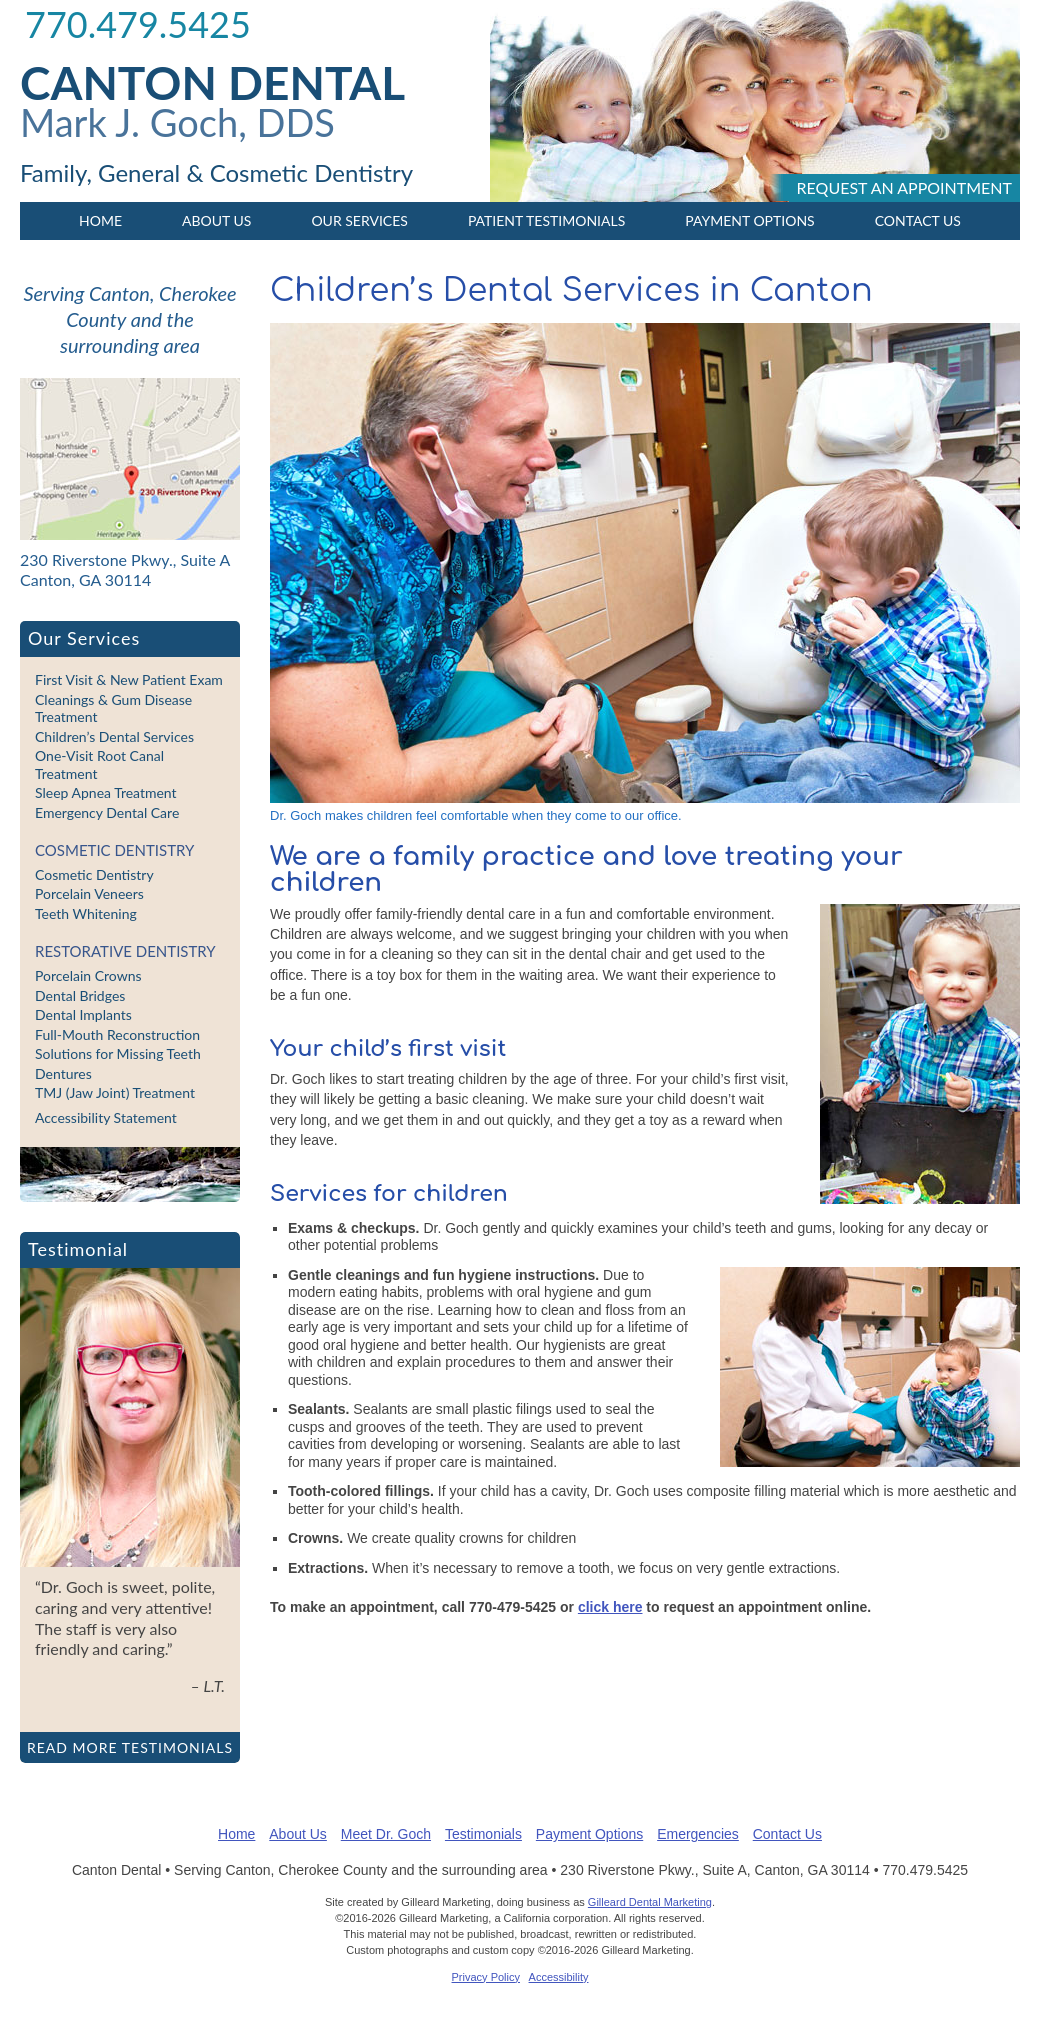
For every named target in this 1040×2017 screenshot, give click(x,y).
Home (100, 220)
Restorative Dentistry (125, 951)
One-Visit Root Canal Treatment (99, 764)
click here (610, 1607)
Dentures (63, 1073)
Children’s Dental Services (114, 736)
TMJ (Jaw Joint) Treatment (115, 1092)
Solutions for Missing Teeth (118, 1053)
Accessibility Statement (106, 1117)
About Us (216, 220)
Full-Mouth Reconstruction (117, 1034)
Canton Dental (212, 82)
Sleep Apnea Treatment (106, 792)
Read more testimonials (130, 1747)
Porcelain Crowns (88, 975)
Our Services (359, 220)
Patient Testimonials (546, 220)
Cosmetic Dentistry (114, 850)
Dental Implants (83, 1014)
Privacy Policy (486, 1977)
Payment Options (749, 220)
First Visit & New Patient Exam (129, 679)
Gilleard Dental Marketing (650, 1902)
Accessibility (559, 1977)
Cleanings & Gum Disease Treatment (113, 708)
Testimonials (483, 1834)
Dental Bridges (80, 995)
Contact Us (918, 220)
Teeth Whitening (86, 913)
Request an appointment (904, 187)
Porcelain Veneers (89, 893)
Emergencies (698, 1834)
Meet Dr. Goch (386, 1834)
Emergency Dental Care (107, 812)
